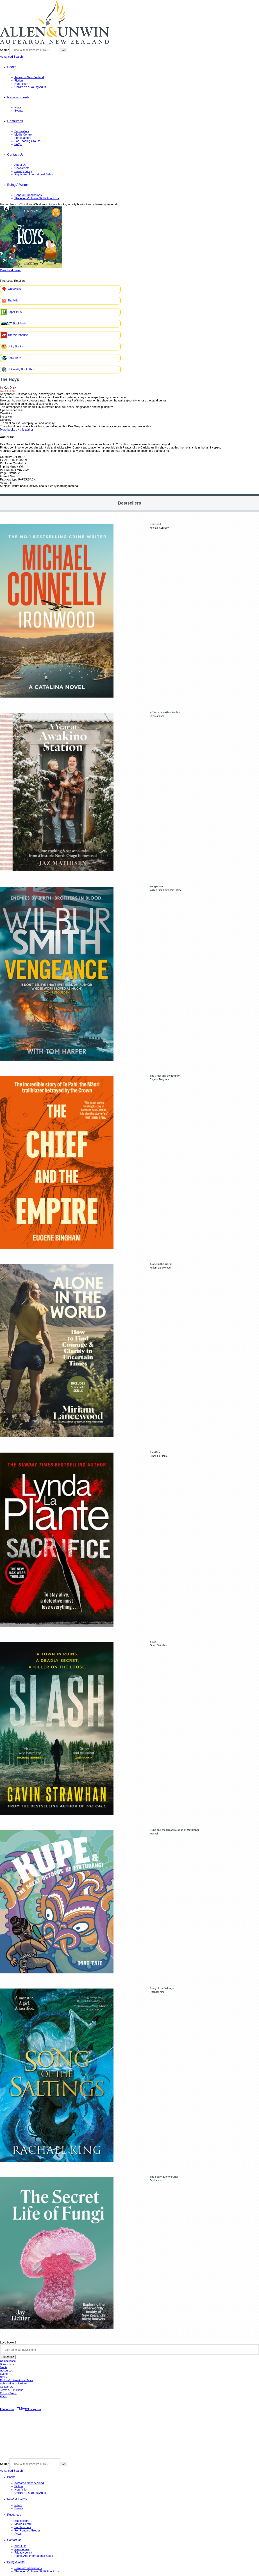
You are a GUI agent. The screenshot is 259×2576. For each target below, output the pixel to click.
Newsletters (21, 167)
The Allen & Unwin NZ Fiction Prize (36, 198)
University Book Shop (21, 369)
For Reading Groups (27, 141)
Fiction (18, 80)
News (18, 107)
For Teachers (22, 137)
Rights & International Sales (16, 2380)
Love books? (8, 2342)
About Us (20, 164)
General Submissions (28, 195)
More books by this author (16, 429)
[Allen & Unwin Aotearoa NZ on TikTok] (19, 2408)
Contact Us (15, 154)
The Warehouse (18, 334)
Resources (15, 121)
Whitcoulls (14, 289)
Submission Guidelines (13, 2383)
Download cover (10, 270)
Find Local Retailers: (13, 280)
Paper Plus (15, 311)
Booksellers (21, 131)
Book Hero (14, 357)
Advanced (11, 56)
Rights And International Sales (33, 174)
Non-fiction (21, 83)
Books (11, 67)
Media (3, 2367)
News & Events (18, 97)
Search (4, 49)
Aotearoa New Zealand (29, 77)
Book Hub (19, 323)
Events (18, 110)
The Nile (13, 300)
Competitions (8, 2360)
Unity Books (15, 346)
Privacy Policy (8, 2393)
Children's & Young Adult (30, 87)
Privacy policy (23, 171)
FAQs (18, 144)
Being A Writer (17, 185)
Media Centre (23, 134)
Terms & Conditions (11, 2390)
